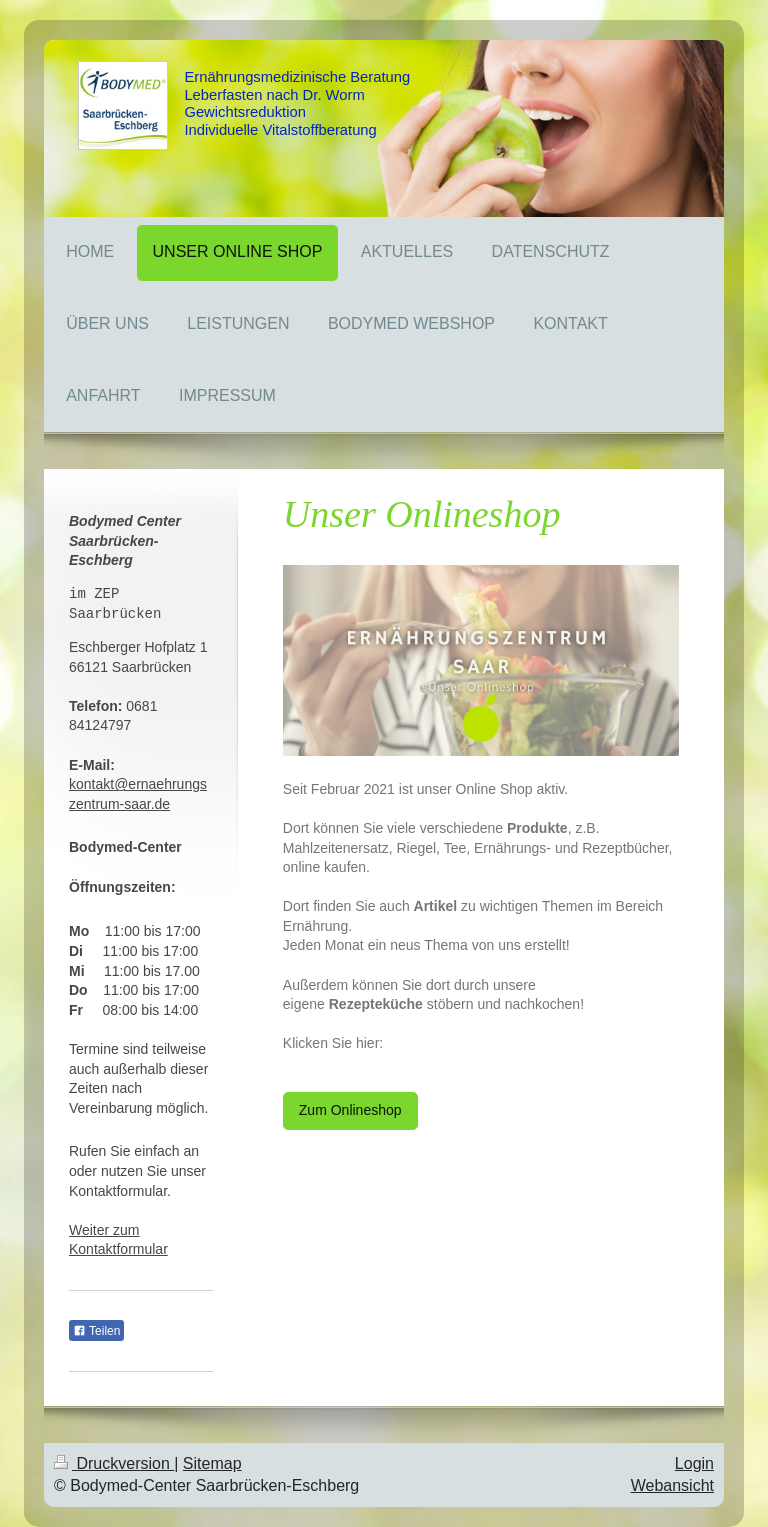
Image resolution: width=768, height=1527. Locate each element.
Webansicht (672, 1485)
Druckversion (114, 1463)
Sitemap (212, 1463)
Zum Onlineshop (350, 1110)
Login (694, 1463)
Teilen (96, 1331)
